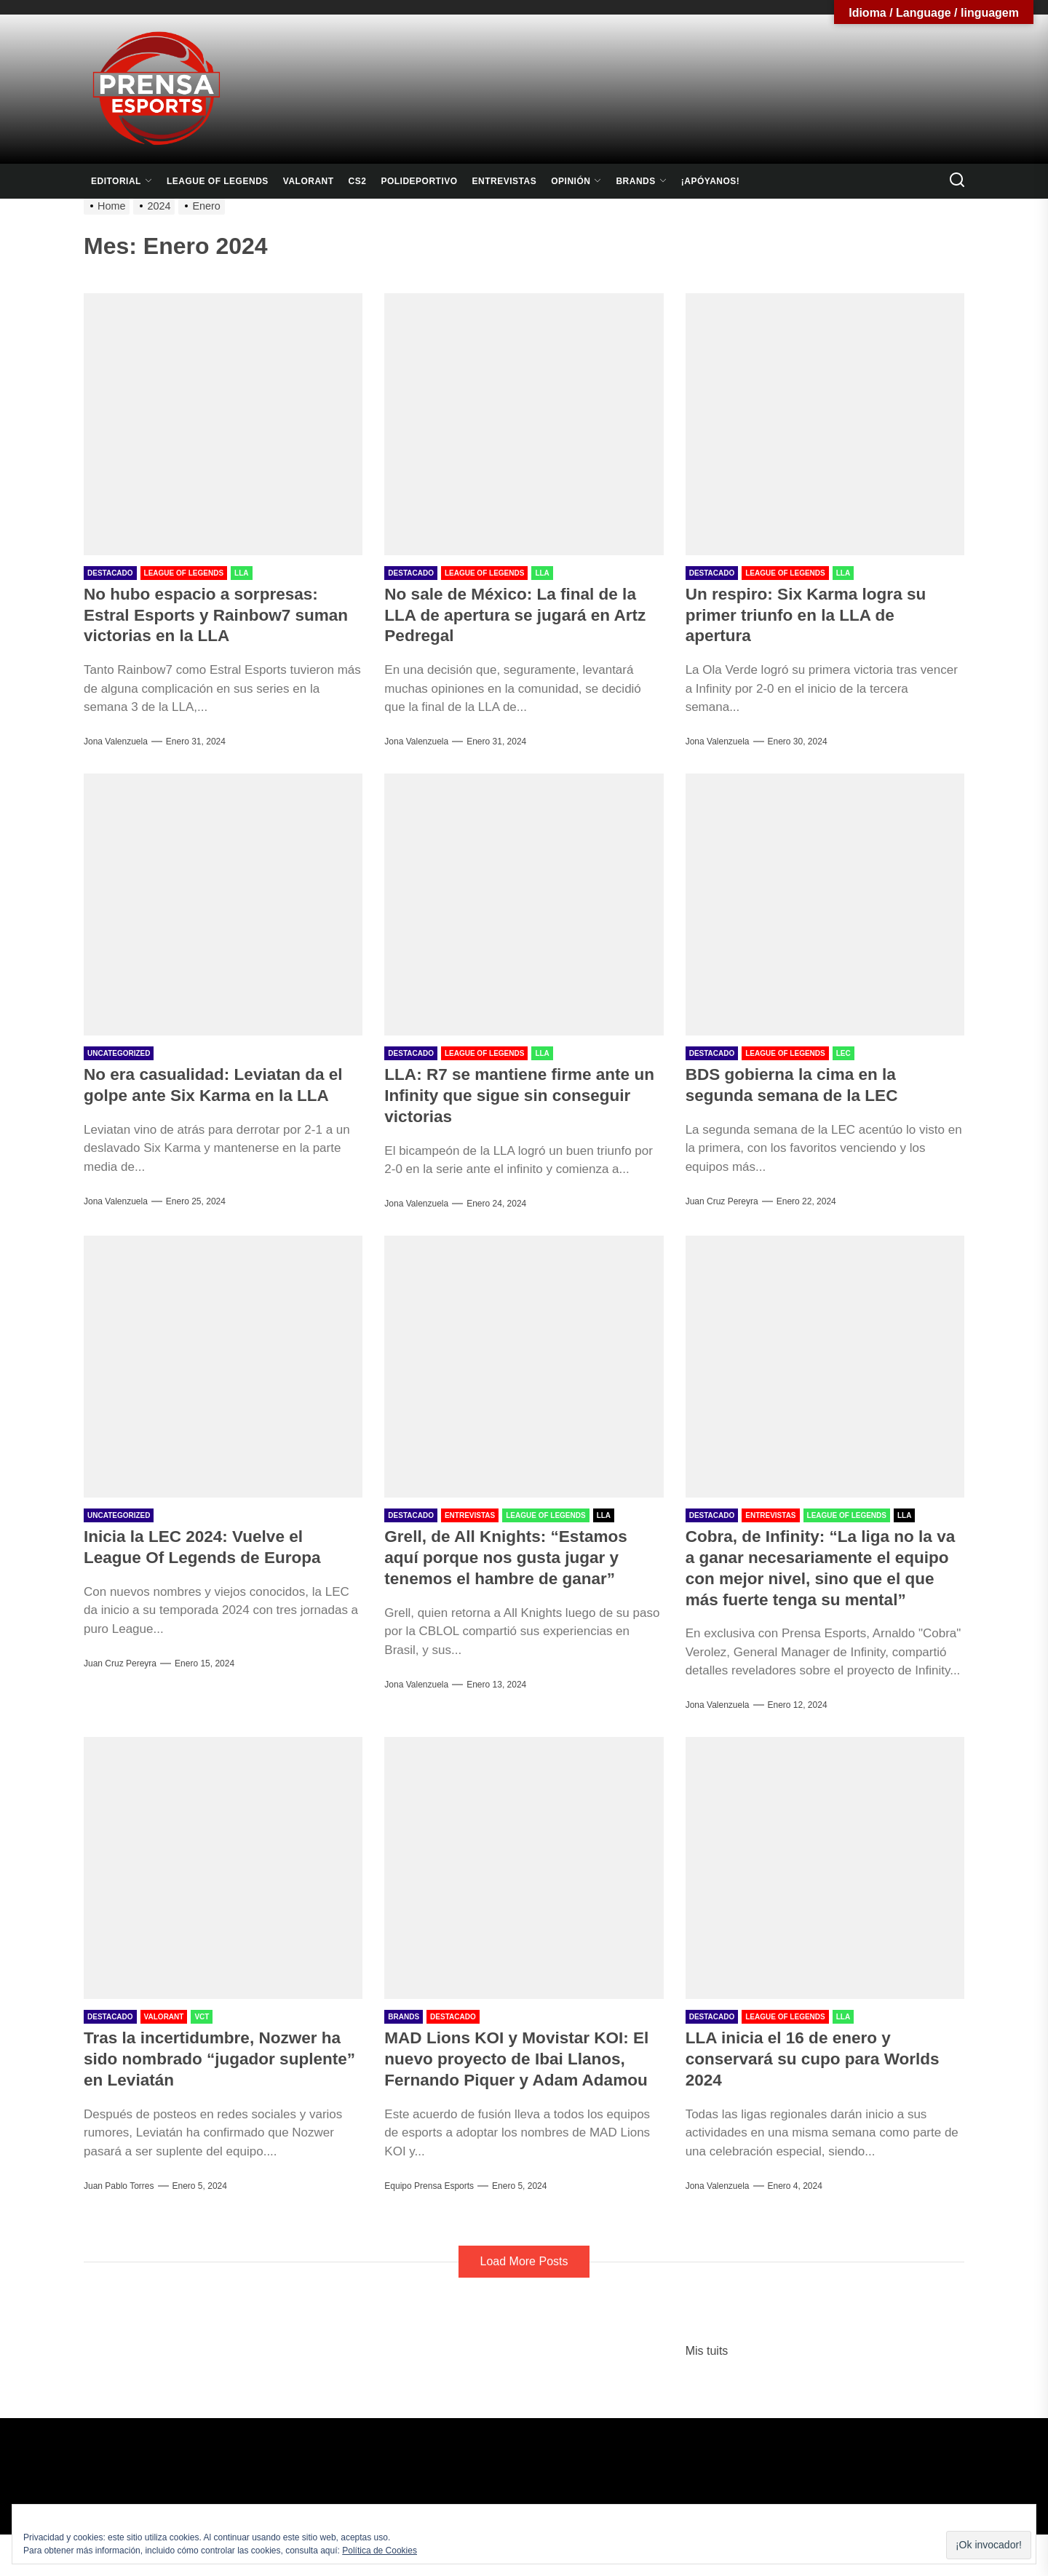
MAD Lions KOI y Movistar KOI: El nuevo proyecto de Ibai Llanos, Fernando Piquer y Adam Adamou (523, 2089)
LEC (843, 1053)
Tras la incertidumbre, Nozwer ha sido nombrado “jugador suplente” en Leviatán (220, 2079)
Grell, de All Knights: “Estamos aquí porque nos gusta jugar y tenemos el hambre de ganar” (513, 1557)
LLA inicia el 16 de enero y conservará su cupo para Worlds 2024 (821, 2079)
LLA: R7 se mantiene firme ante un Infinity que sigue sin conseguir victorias (515, 1095)
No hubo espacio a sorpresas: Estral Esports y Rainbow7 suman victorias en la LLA (208, 614)
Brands (641, 181)
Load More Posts (524, 2303)
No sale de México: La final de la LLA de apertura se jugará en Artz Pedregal (523, 614)
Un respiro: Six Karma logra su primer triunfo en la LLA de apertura (814, 614)
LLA (241, 573)
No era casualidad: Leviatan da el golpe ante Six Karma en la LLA (222, 1084)
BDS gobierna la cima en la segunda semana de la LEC (799, 1084)
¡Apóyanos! (710, 181)
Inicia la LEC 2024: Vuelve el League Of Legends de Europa (210, 1546)
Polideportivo (419, 181)
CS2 (358, 181)
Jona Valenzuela (116, 741)
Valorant (308, 181)
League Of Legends (218, 181)
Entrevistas (504, 181)
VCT (201, 2038)
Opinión (576, 181)
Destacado (110, 573)
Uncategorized (118, 1053)
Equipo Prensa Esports (429, 2227)
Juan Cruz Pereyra (722, 1201)
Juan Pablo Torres (119, 2207)
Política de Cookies (379, 2550)
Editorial (121, 181)
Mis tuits (707, 2392)
